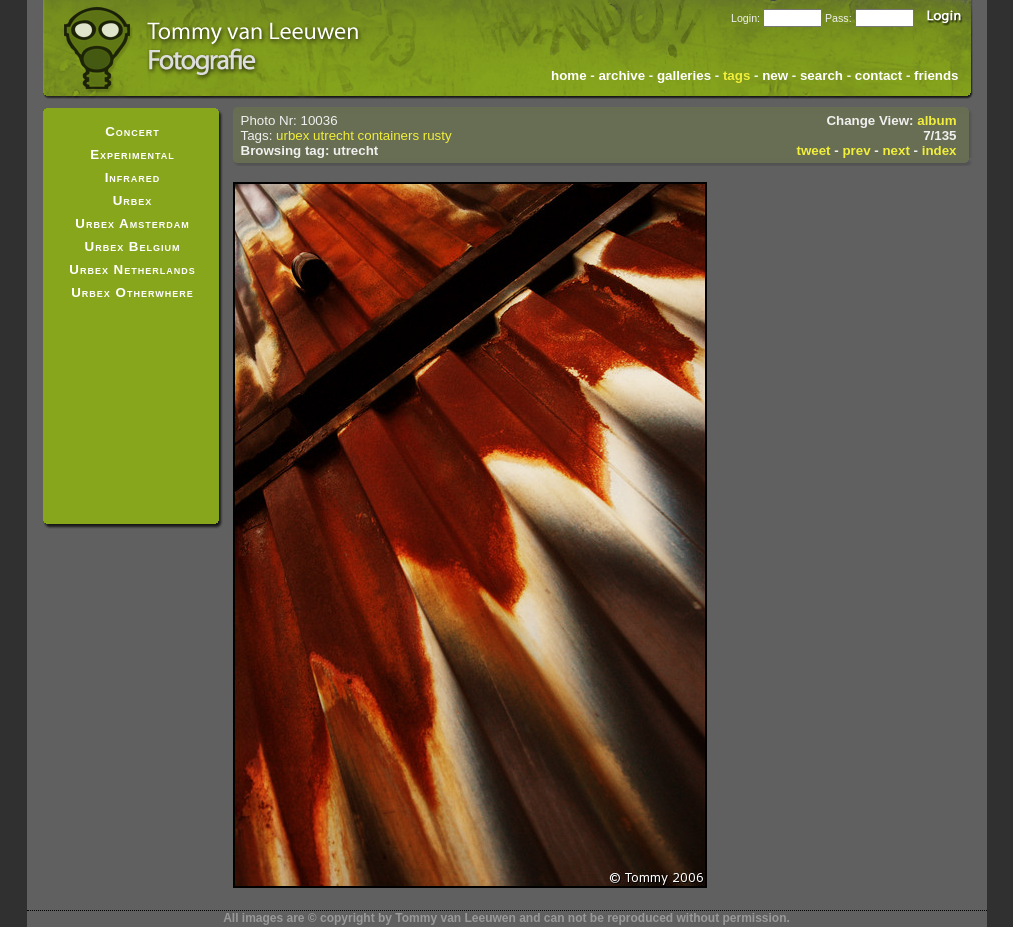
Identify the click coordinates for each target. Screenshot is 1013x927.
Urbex (133, 200)
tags (736, 75)
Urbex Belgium (133, 246)
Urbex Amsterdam (132, 223)
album (936, 120)
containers (389, 135)
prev (856, 150)
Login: (745, 18)
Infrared (133, 177)
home (569, 75)
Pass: (838, 18)
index (939, 150)
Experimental (132, 154)
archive (621, 75)
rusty (437, 135)
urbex (292, 135)
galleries (684, 75)
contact (878, 75)
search (821, 75)
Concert (132, 131)
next (895, 150)
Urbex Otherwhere (132, 292)
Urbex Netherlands (132, 269)
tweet (813, 150)
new (775, 75)
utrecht (333, 135)
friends (936, 75)
